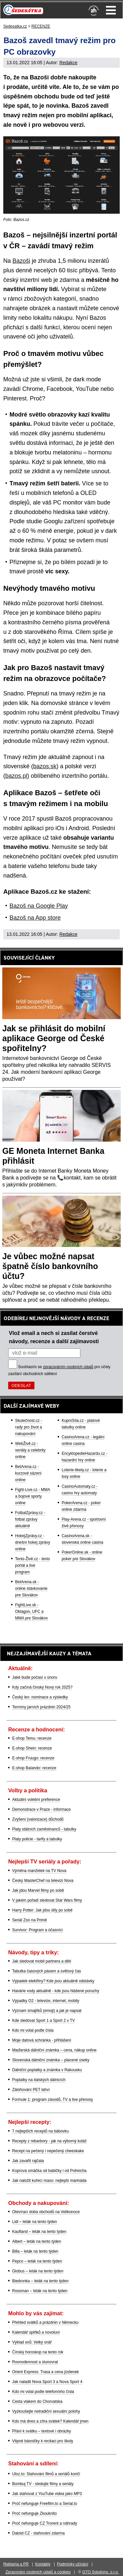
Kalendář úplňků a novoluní (36, 2332)
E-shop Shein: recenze (32, 1748)
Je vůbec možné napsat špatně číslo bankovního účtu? (50, 1266)
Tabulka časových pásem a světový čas (46, 1971)
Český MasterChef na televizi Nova (42, 1880)
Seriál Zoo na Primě (29, 1920)
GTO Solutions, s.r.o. (100, 2572)
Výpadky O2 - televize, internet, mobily (45, 2000)
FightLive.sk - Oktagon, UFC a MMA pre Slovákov (31, 1611)
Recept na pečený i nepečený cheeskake (48, 2151)
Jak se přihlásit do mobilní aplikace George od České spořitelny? (53, 1038)
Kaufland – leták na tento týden (39, 2231)
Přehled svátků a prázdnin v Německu (45, 2322)
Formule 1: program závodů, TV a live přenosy (52, 2099)
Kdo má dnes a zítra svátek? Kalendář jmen (50, 2421)
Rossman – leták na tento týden (40, 2291)
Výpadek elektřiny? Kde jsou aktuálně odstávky (53, 1981)
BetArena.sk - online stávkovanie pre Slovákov (31, 1588)
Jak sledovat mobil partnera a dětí (41, 1961)
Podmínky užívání (72, 2564)
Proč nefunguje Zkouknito (34, 2513)
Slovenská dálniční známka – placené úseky (50, 2060)
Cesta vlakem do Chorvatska (37, 2401)
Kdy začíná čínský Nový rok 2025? (42, 1687)
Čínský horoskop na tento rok (37, 2352)
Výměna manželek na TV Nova (39, 1870)
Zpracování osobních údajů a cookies (38, 2572)
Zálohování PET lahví (31, 2089)
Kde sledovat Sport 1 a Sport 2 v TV (43, 2020)
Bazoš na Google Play (39, 906)
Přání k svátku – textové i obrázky (41, 2431)
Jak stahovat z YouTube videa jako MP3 (47, 2493)
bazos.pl (16, 776)
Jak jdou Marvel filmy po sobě (38, 1890)
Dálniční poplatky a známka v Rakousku (47, 2070)
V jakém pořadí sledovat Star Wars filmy (47, 1900)
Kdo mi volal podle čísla (32, 2030)
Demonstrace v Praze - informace (41, 1809)
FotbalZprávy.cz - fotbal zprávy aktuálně (30, 1519)
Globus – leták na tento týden (37, 2271)
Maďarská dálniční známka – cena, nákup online (54, 2050)
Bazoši (21, 261)
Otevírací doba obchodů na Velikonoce (46, 2212)
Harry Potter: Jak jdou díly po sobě (42, 1910)
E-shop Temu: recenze (31, 1738)
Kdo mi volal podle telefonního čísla (43, 2391)
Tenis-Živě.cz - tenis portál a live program (32, 1565)
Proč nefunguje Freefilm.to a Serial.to (44, 2503)
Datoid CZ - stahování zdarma (38, 2533)
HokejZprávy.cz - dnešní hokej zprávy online (32, 1542)
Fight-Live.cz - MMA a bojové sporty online (32, 1496)
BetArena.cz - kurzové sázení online (28, 1473)
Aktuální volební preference (36, 1799)
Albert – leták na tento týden (36, 2241)
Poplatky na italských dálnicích (39, 2079)
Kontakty (43, 2564)
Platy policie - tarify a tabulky (37, 1839)
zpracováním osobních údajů (68, 1367)
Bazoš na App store (35, 917)
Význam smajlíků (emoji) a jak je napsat (46, 2010)
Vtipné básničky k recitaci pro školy (42, 2441)
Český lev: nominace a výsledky (40, 1697)
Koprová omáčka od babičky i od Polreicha (49, 2170)
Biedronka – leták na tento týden (40, 2281)
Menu (111, 10)
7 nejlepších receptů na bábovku (40, 2131)
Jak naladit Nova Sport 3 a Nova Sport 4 (47, 2381)
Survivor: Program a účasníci (37, 1930)
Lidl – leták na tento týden (34, 2221)
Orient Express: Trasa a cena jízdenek (45, 2372)
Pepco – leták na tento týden (37, 2261)
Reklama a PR (16, 2564)
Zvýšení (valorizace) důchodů (38, 1819)
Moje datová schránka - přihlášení (41, 2040)
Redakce (68, 62)
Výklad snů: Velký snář (32, 2342)
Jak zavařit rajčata (28, 2160)
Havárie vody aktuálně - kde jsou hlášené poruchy (55, 1991)
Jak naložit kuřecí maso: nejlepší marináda (49, 2180)
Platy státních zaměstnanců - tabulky (44, 1829)
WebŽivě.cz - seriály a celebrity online (30, 1450)
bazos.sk (44, 766)
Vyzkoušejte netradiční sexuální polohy (46, 2411)
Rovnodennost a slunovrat (35, 2362)
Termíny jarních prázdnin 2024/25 (41, 1707)
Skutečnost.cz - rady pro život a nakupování (28, 1427)
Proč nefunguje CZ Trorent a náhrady (44, 2523)
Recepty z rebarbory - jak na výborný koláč (49, 2141)
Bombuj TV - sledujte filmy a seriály (42, 2483)
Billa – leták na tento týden (35, 2251)
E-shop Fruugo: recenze (33, 1758)
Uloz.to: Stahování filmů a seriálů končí (46, 2474)
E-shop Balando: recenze (34, 1768)
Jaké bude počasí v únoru (34, 1677)
